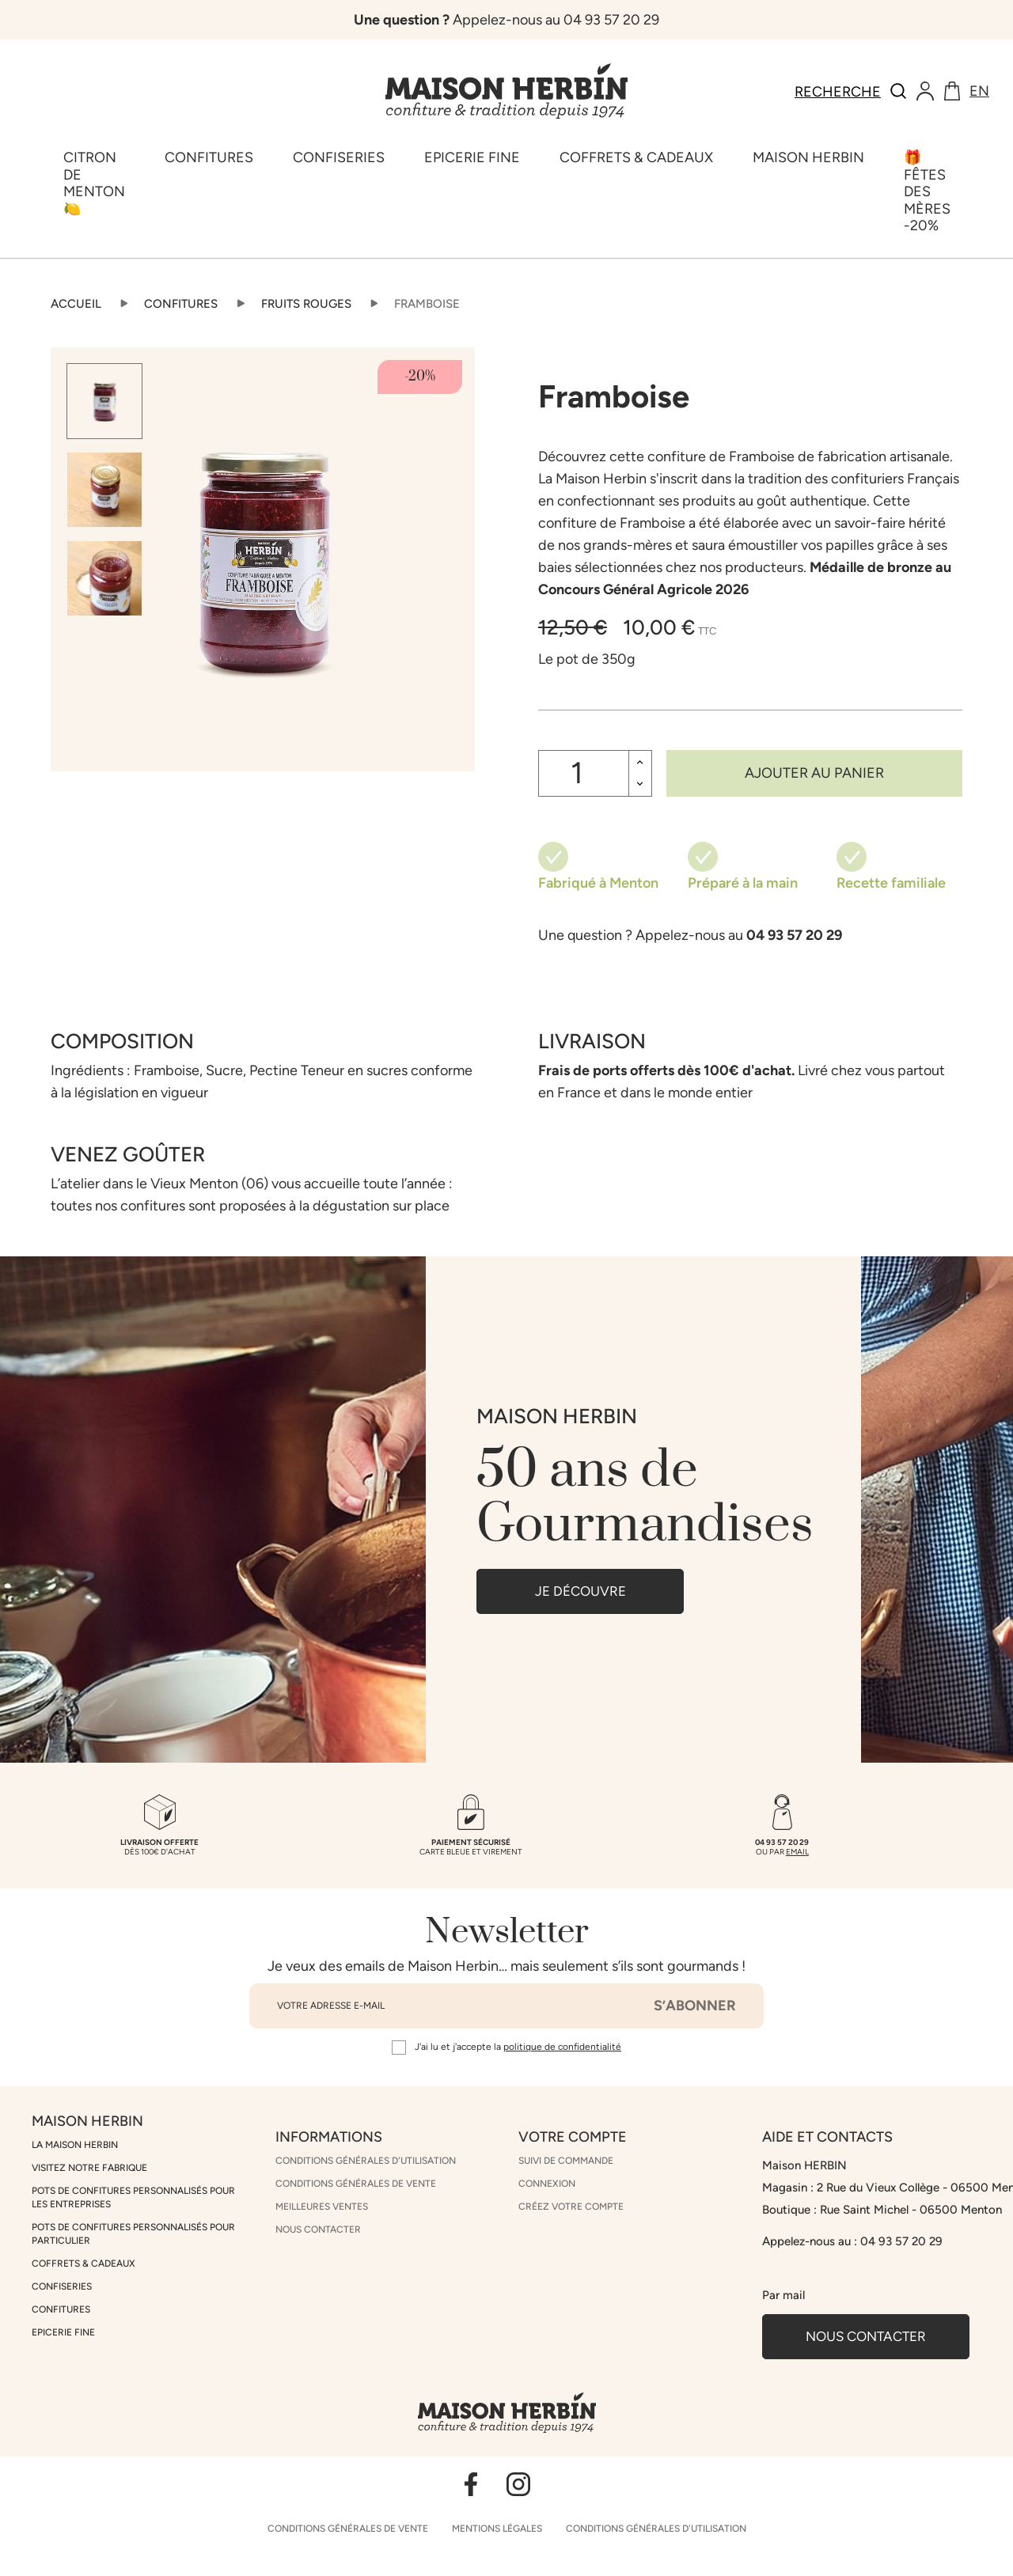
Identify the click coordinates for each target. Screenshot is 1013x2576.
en (979, 91)
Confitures (61, 2309)
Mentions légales (497, 2528)
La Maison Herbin (75, 2144)
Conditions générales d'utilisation (365, 2160)
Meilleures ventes (321, 2206)
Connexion (546, 2183)
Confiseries (62, 2286)
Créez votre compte (571, 2206)
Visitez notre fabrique (89, 2167)
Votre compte (572, 2137)
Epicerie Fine (63, 2332)
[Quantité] (583, 773)
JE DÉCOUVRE (580, 1591)
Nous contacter (318, 2229)
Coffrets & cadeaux (83, 2263)
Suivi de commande (565, 2160)
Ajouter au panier (814, 773)
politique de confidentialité (562, 2046)
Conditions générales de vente (355, 2183)
